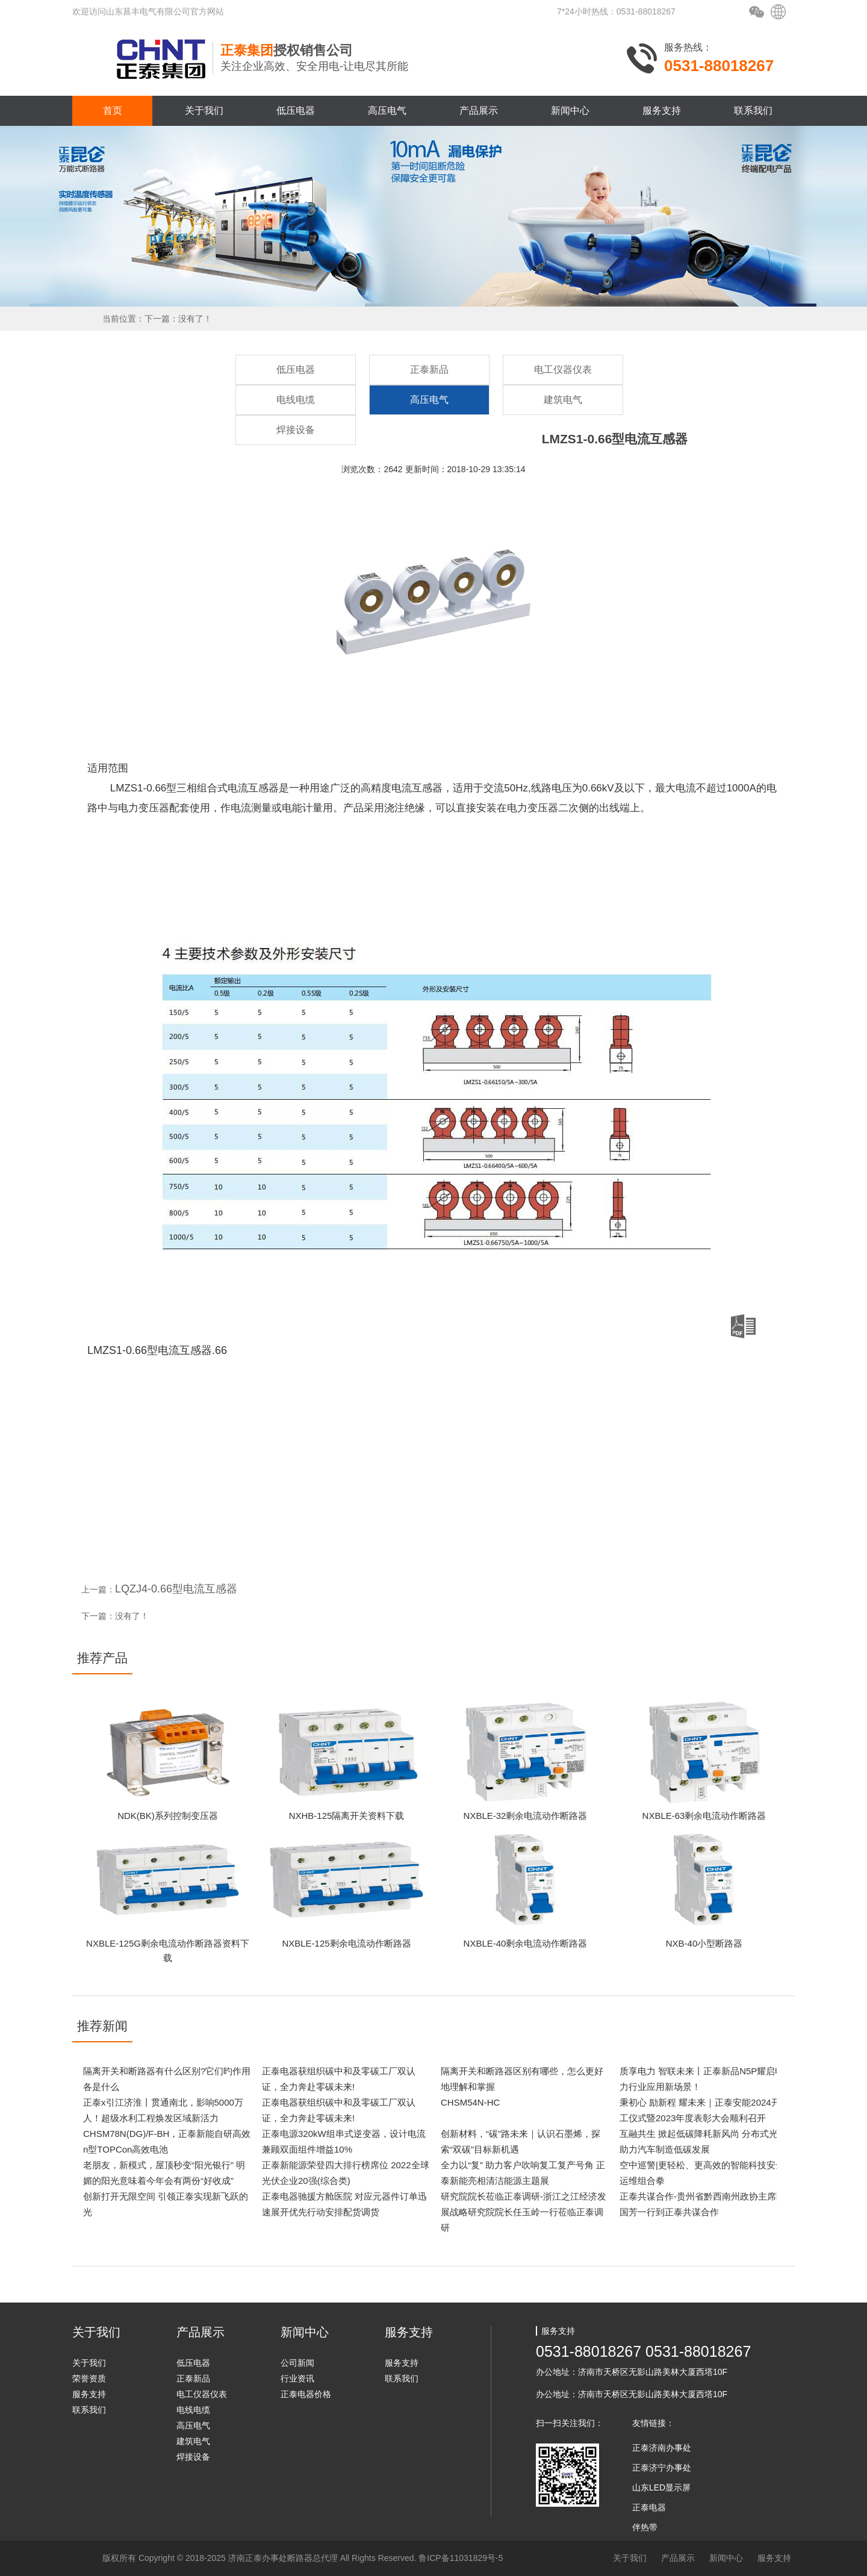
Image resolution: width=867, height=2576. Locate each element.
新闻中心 (570, 110)
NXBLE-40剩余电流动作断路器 (526, 1943)
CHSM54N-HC (470, 2102)
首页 (112, 110)
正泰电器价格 (306, 2394)
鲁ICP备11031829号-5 (460, 2558)
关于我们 (204, 110)
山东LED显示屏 (661, 2487)
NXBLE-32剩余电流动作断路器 (526, 1815)
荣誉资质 (89, 2378)
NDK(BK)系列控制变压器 (167, 1815)
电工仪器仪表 (563, 369)
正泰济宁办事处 (661, 2467)
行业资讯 (297, 2378)
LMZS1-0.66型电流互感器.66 (421, 1335)
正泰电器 (649, 2507)
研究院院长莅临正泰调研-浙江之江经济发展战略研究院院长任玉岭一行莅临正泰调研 (523, 2212)
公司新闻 (297, 2363)
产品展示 (478, 110)
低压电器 (295, 110)
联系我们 (753, 110)
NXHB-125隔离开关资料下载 (347, 1815)
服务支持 (661, 110)
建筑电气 (563, 400)
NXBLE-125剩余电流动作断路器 (346, 1943)
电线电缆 (295, 400)
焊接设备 (295, 430)
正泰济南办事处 (661, 2448)
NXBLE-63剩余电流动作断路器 (704, 1815)
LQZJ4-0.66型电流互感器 (176, 1589)
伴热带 (644, 2527)
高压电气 (387, 110)
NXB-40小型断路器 (704, 1943)
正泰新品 (429, 369)
